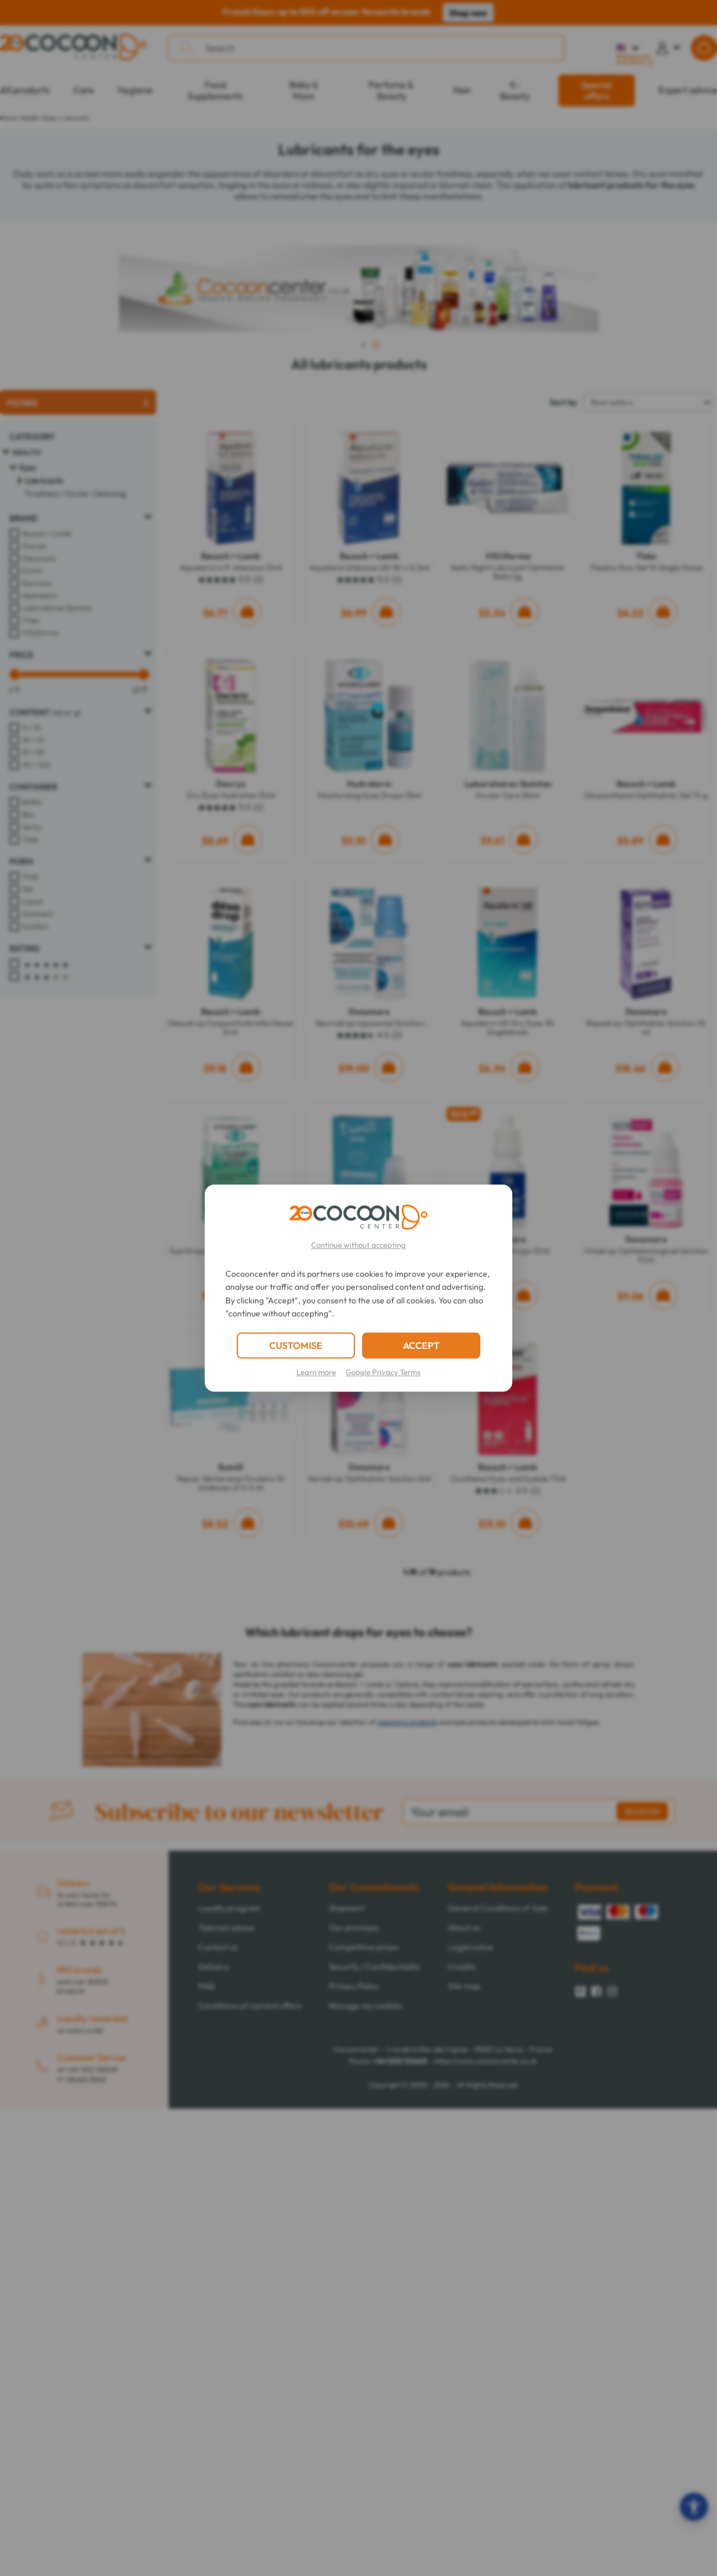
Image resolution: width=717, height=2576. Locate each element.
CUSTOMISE (295, 1345)
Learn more (316, 1372)
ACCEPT (421, 1345)
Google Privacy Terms (383, 1372)
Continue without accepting (358, 1245)
